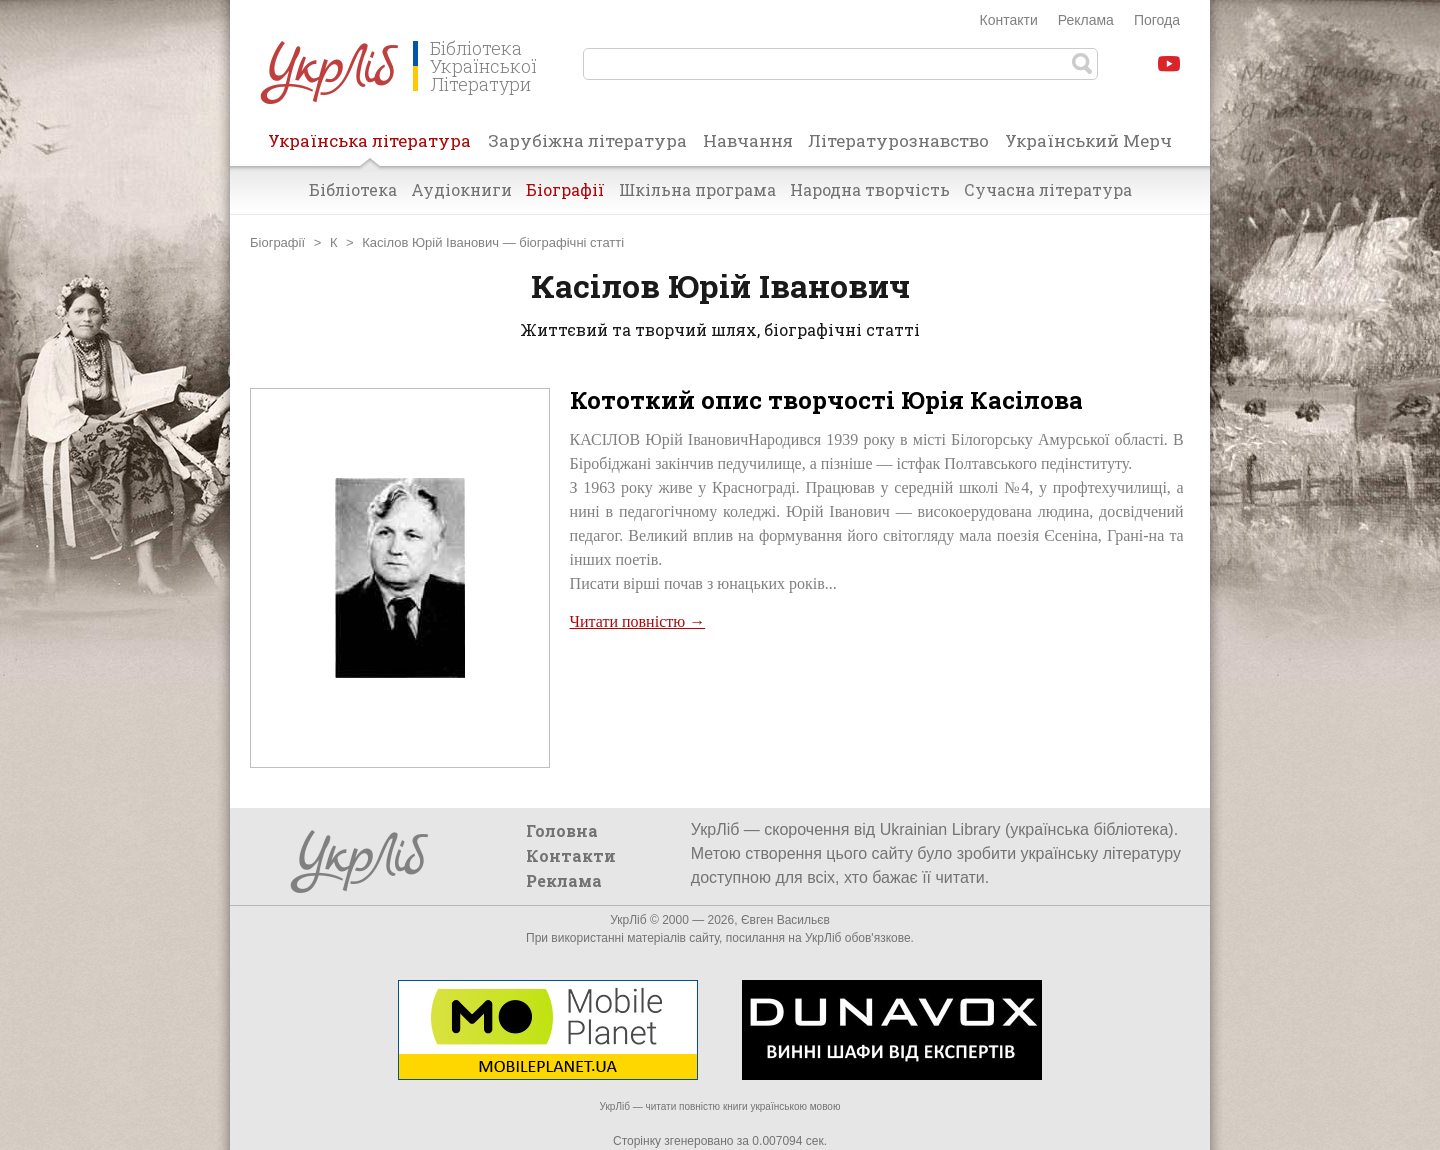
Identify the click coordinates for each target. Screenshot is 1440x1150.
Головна (562, 830)
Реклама (1086, 20)
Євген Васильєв (785, 920)
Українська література (369, 147)
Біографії (565, 189)
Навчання (748, 140)
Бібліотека (353, 189)
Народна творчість (870, 189)
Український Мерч (1088, 140)
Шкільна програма (697, 189)
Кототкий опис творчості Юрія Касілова (826, 400)
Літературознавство (898, 140)
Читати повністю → (638, 621)
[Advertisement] (877, 704)
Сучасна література (1048, 189)
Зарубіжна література (587, 140)
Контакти (1009, 20)
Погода (1157, 20)
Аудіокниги (461, 189)
